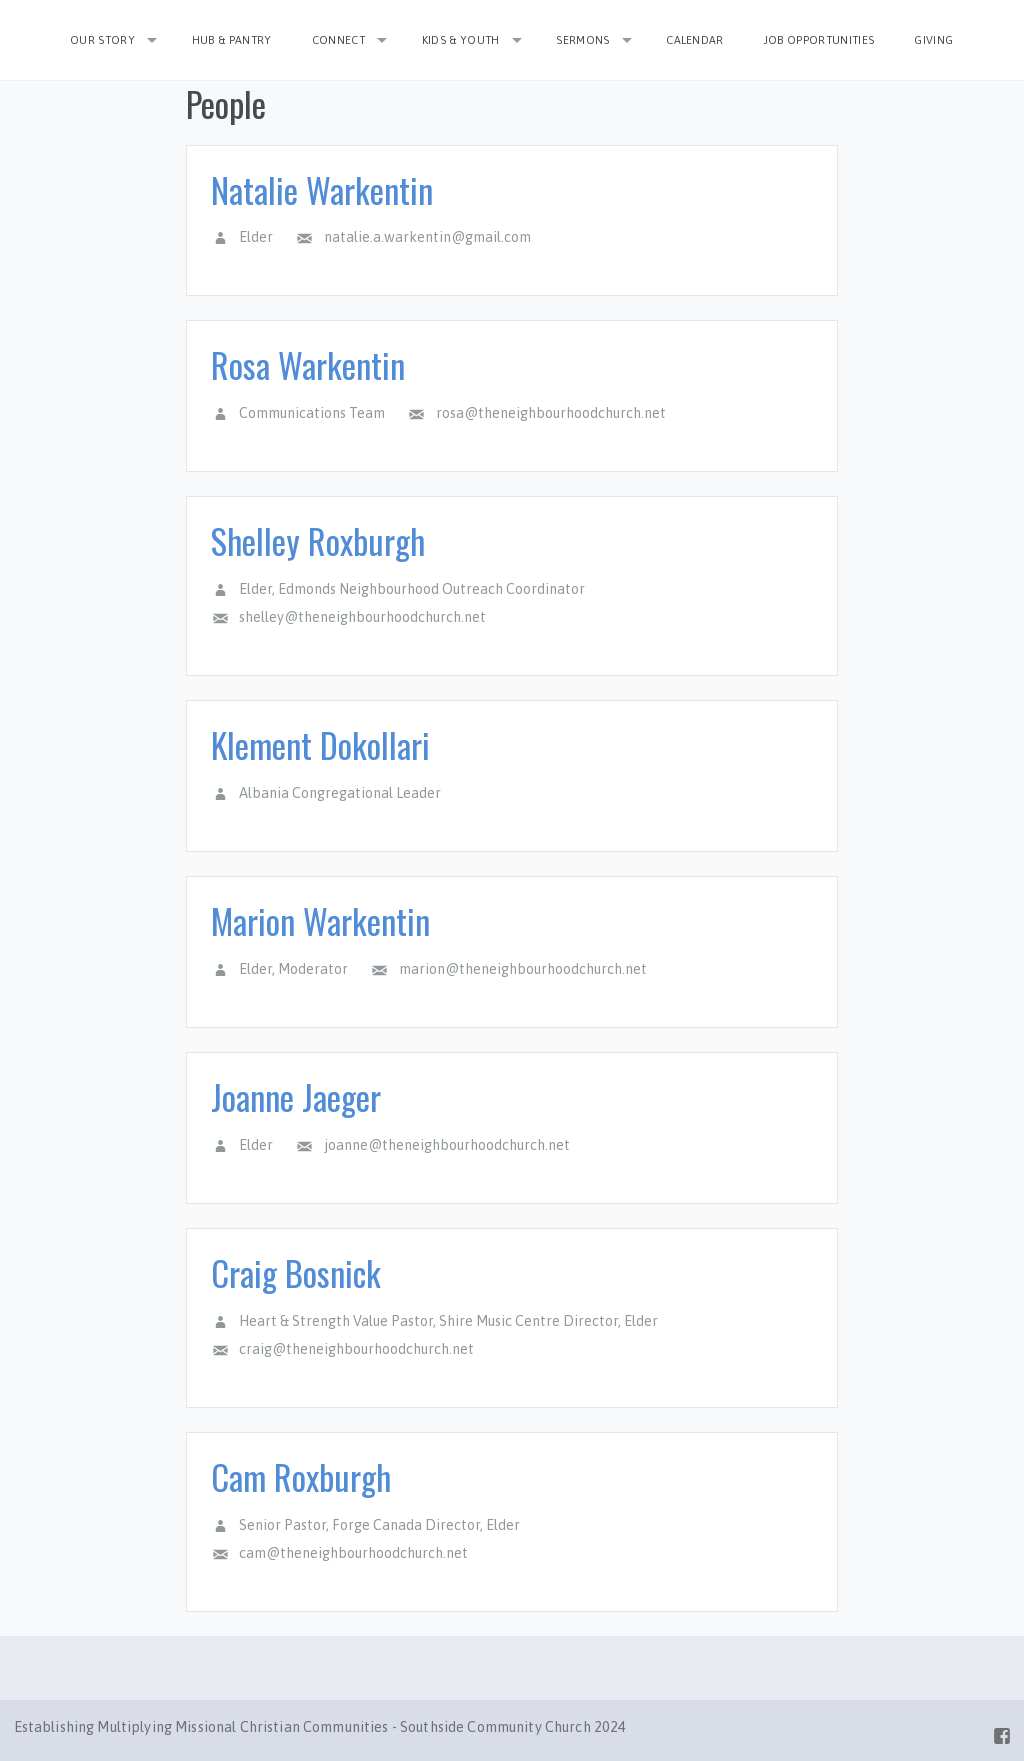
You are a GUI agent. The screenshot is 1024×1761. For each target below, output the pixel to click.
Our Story (102, 40)
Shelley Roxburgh (318, 540)
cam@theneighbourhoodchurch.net (353, 1553)
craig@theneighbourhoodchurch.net (356, 1349)
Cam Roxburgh (301, 1476)
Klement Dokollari (320, 744)
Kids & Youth (461, 40)
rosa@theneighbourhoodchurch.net (551, 413)
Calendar (695, 40)
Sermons (582, 40)
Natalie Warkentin (322, 189)
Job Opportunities (819, 40)
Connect (338, 40)
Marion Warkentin (320, 920)
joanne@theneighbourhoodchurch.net (447, 1145)
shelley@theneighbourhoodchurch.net (362, 617)
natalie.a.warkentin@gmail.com (427, 237)
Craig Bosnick (296, 1272)
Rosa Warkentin (308, 364)
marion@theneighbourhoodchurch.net (523, 969)
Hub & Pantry (232, 40)
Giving (933, 40)
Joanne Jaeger (296, 1096)
